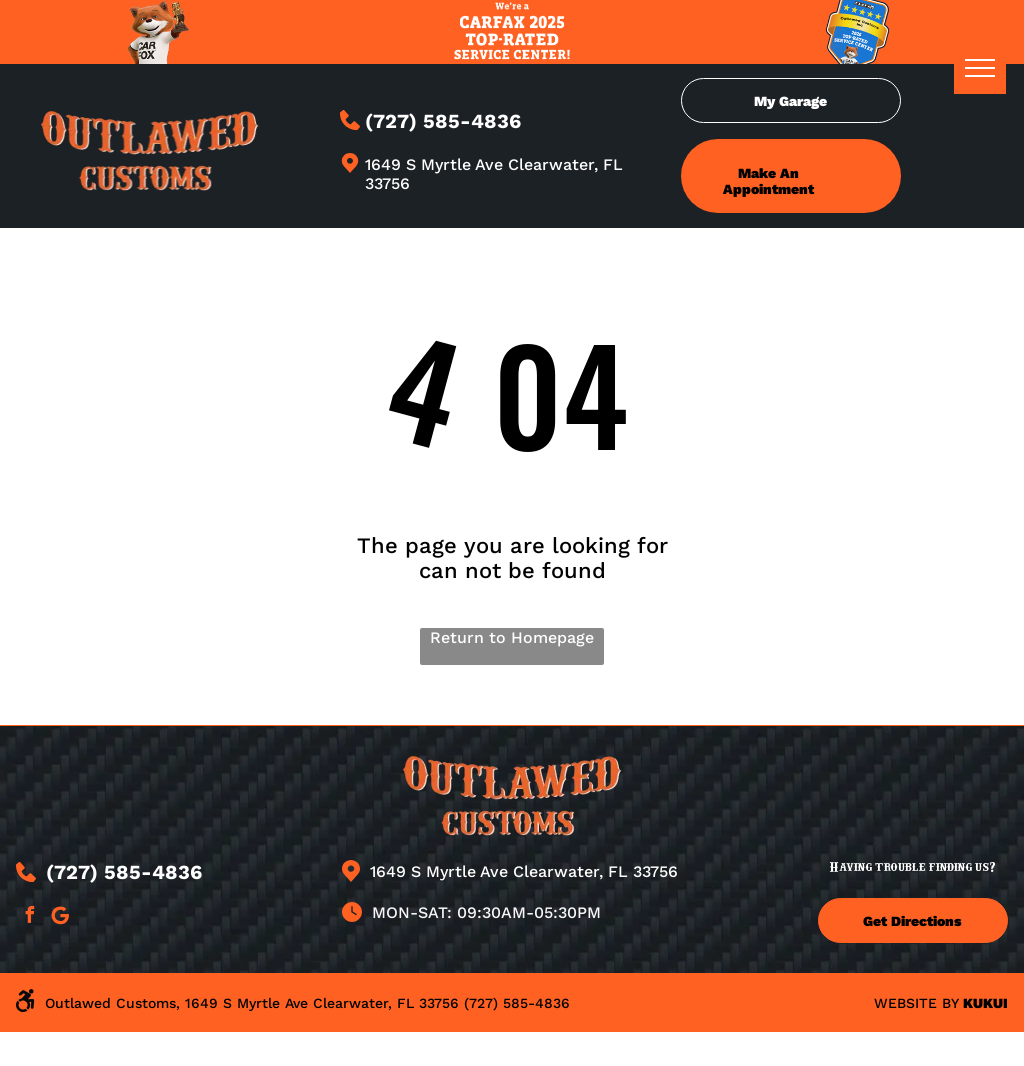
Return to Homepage (512, 637)
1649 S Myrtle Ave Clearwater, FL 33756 (524, 871)
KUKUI (985, 1003)
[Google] (60, 917)
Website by (916, 1003)
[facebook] (29, 917)
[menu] (980, 68)
